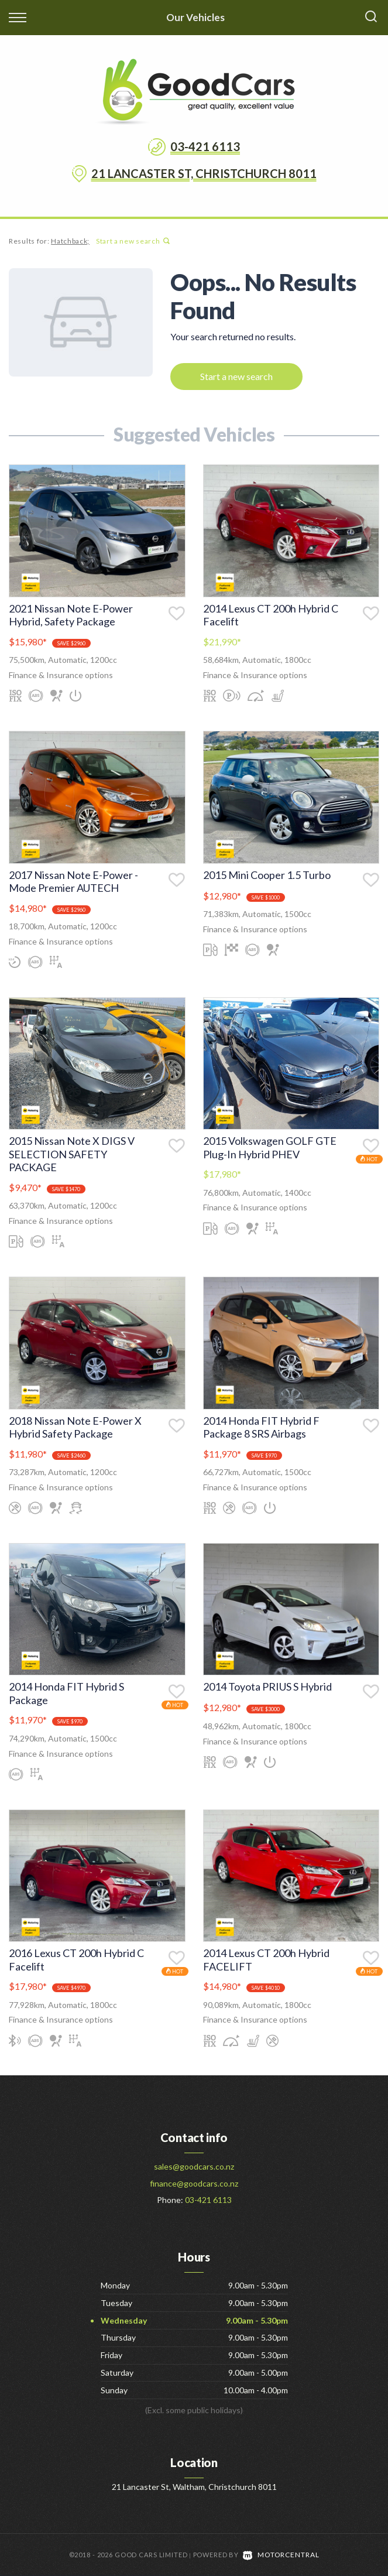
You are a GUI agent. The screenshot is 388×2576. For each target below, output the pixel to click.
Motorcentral (281, 2554)
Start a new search (133, 241)
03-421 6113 (205, 146)
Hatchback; (70, 241)
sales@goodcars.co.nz (194, 2166)
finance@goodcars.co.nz (194, 2183)
